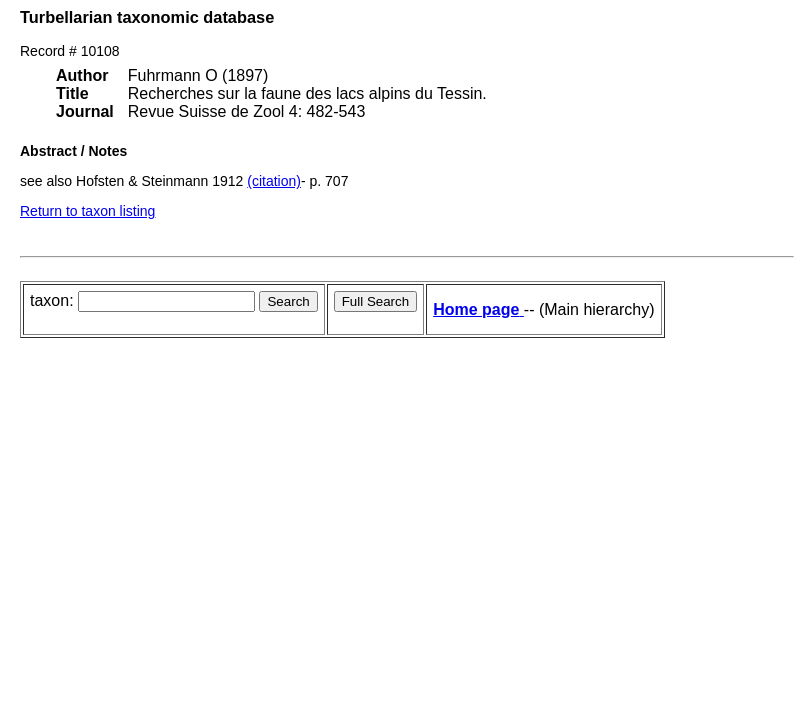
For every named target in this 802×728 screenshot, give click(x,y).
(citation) (274, 181)
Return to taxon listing (87, 211)
